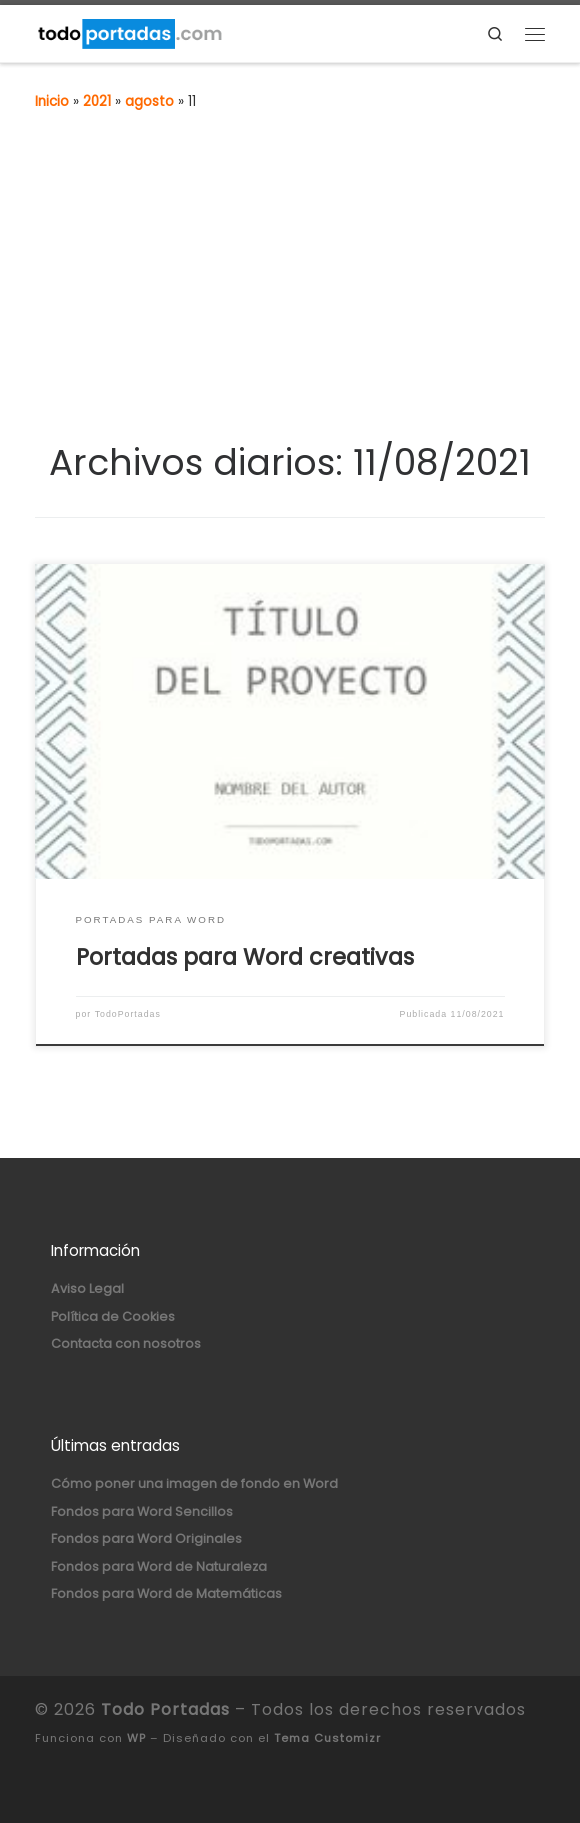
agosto (149, 101)
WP (136, 1738)
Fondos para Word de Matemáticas (166, 1593)
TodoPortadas (128, 1014)
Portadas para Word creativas (245, 957)
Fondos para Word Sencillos (142, 1511)
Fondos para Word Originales (146, 1538)
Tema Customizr (327, 1738)
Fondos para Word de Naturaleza (159, 1566)
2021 (97, 101)
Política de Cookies (113, 1316)
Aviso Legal (87, 1288)
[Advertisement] (290, 290)
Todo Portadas (165, 1709)
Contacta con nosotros (126, 1343)
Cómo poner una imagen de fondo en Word (194, 1483)
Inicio (52, 101)
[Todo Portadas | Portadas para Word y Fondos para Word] (129, 31)
